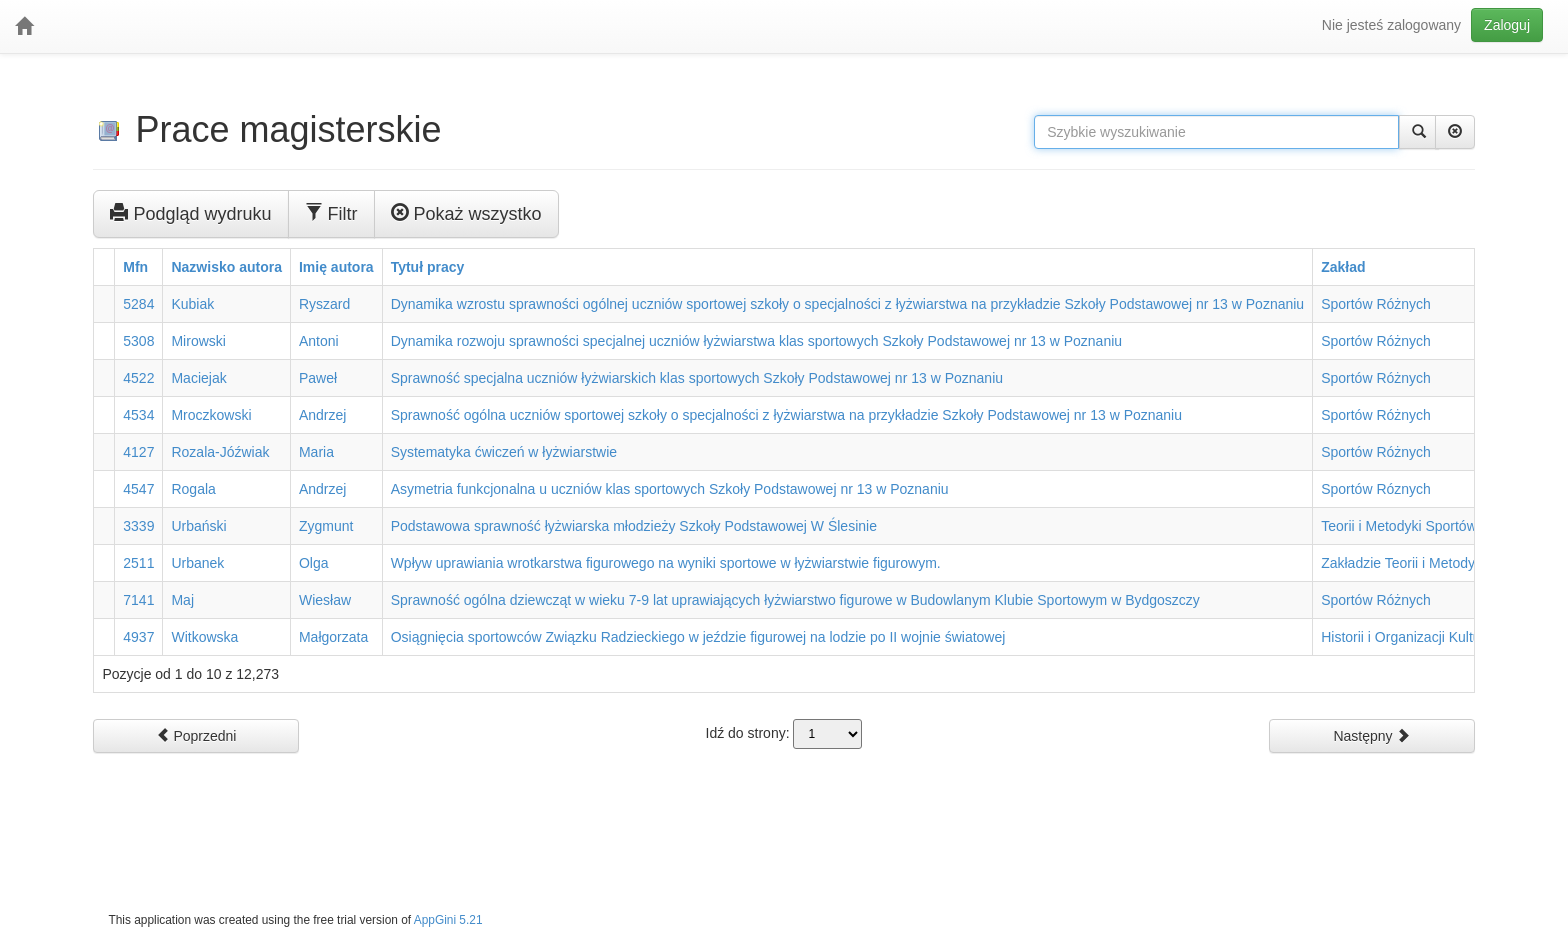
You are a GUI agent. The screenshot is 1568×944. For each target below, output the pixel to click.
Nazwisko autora (226, 267)
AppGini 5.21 (448, 920)
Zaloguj (1507, 25)
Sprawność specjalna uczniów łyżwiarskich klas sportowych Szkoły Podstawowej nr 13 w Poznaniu (697, 378)
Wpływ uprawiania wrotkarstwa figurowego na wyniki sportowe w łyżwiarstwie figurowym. (666, 563)
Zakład (1343, 267)
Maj (182, 600)
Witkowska (204, 637)
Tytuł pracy (428, 267)
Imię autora (336, 267)
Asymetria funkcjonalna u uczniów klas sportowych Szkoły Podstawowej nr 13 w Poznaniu (670, 489)
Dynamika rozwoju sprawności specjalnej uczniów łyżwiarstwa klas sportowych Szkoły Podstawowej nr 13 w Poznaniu (756, 341)
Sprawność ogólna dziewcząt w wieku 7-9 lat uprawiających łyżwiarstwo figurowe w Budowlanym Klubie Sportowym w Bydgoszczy (795, 600)
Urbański (198, 526)
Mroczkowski (211, 415)
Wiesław (325, 600)
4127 (138, 452)
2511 (138, 563)
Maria (316, 452)
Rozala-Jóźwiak (220, 452)
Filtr (331, 213)
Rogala (193, 489)
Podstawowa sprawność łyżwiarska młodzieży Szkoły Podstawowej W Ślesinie (634, 526)
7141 (138, 600)
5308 (138, 341)
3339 (138, 526)
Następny (1371, 735)
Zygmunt (326, 526)
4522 (138, 378)
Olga (314, 563)
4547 (138, 489)
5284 (138, 304)
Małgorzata (333, 637)
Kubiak (192, 304)
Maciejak (198, 378)
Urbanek (197, 563)
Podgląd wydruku (190, 213)
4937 (138, 637)
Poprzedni (196, 735)
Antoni (319, 341)
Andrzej (322, 415)
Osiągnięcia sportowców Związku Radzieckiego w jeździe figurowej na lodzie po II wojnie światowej (698, 637)
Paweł (318, 378)
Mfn (135, 267)
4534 (138, 415)
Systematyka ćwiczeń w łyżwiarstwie (504, 452)
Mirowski (198, 341)
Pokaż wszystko (466, 213)
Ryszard (324, 304)
